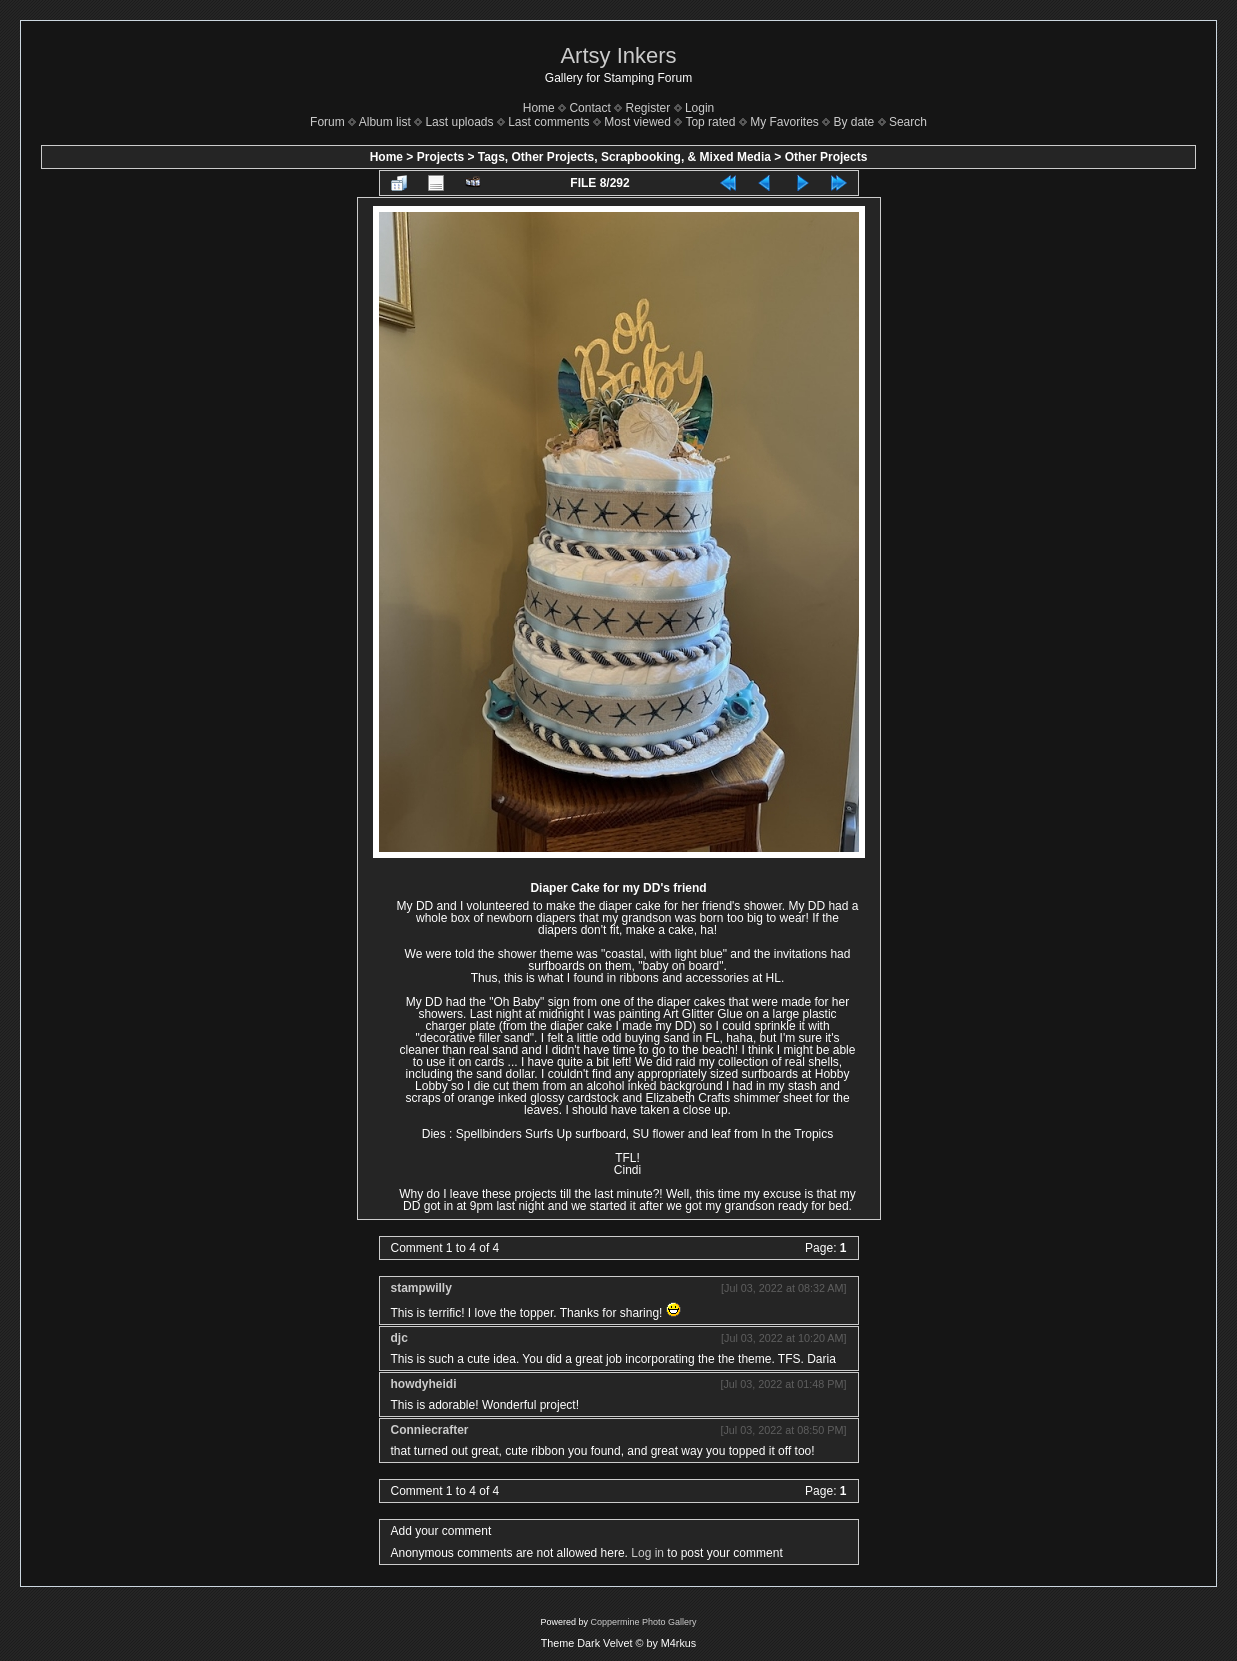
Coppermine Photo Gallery (643, 1622)
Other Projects (826, 157)
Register (648, 108)
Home (539, 108)
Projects (440, 157)
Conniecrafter (430, 1430)
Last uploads (459, 122)
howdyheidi (424, 1384)
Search (908, 122)
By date (854, 122)
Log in (647, 1553)
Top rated (710, 122)
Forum (327, 122)
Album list (385, 122)
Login (699, 108)
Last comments (548, 122)
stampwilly (421, 1288)
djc (399, 1338)
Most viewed (637, 122)
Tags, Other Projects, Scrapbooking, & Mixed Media (624, 157)
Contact (589, 108)
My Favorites (784, 122)
